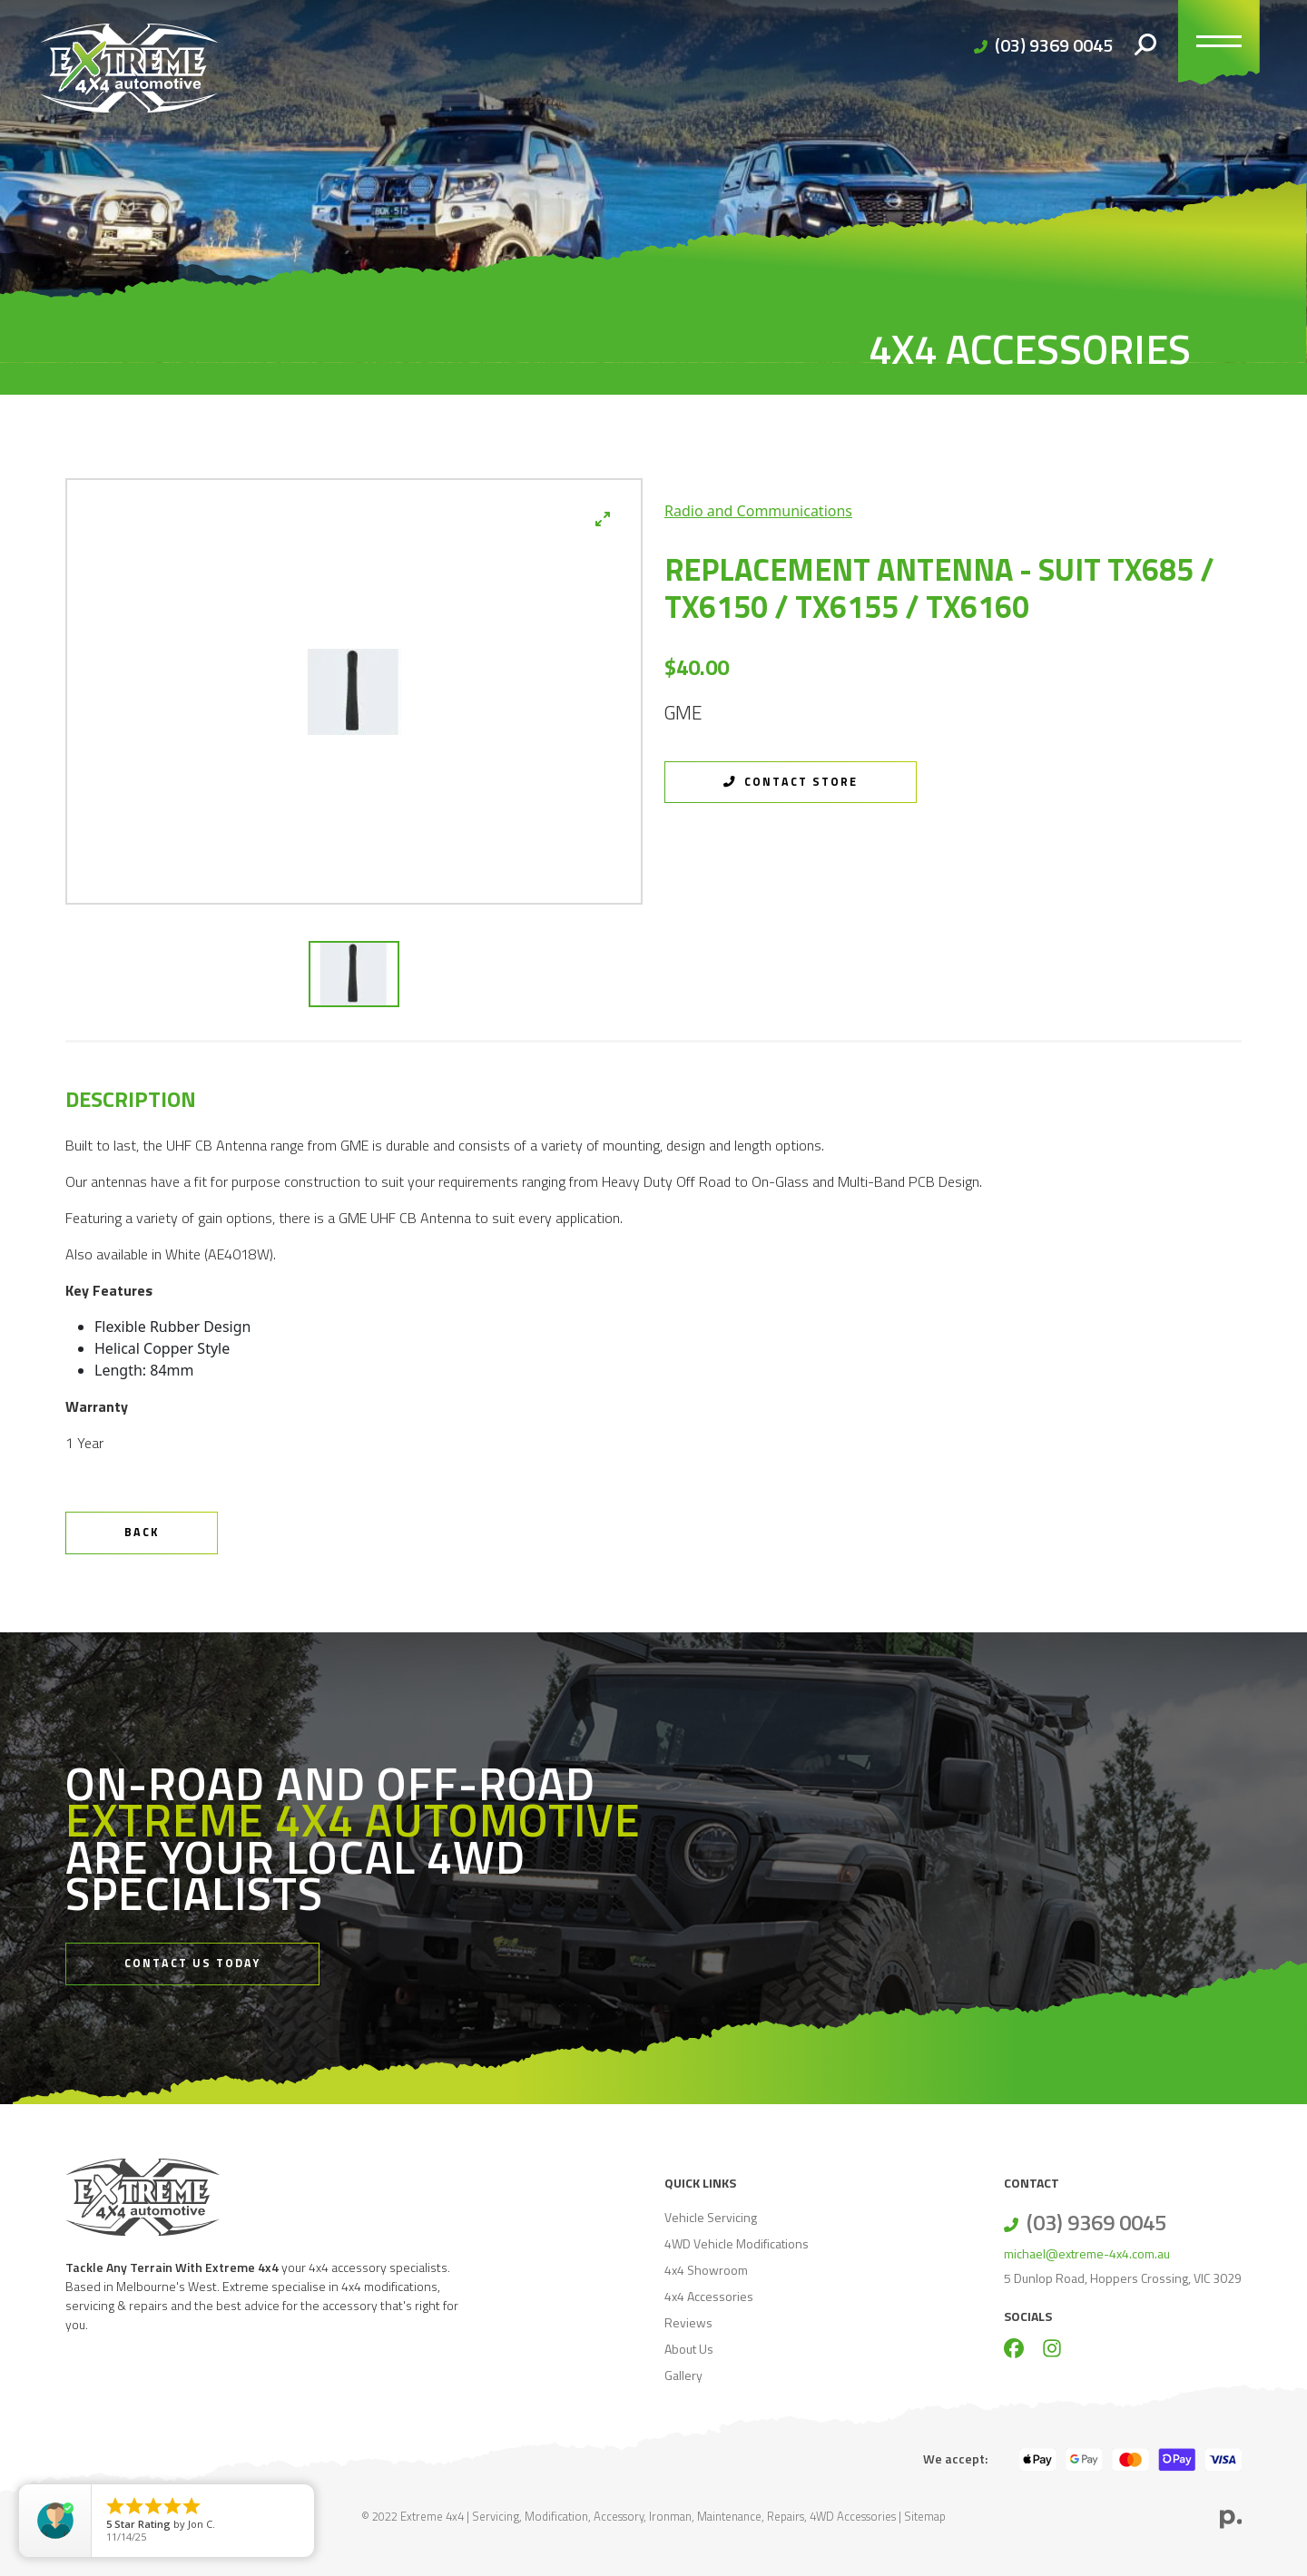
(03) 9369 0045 (1054, 45)
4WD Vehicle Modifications (736, 2243)
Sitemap (925, 2516)
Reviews (688, 2322)
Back (141, 1532)
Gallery (683, 2375)
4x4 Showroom (706, 2269)
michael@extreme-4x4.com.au (1087, 2253)
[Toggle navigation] (1219, 45)
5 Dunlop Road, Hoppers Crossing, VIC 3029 (1123, 2277)
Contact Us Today (192, 1963)
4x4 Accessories (708, 2296)
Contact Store (790, 781)
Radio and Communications (758, 511)
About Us (688, 2348)
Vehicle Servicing (710, 2217)
